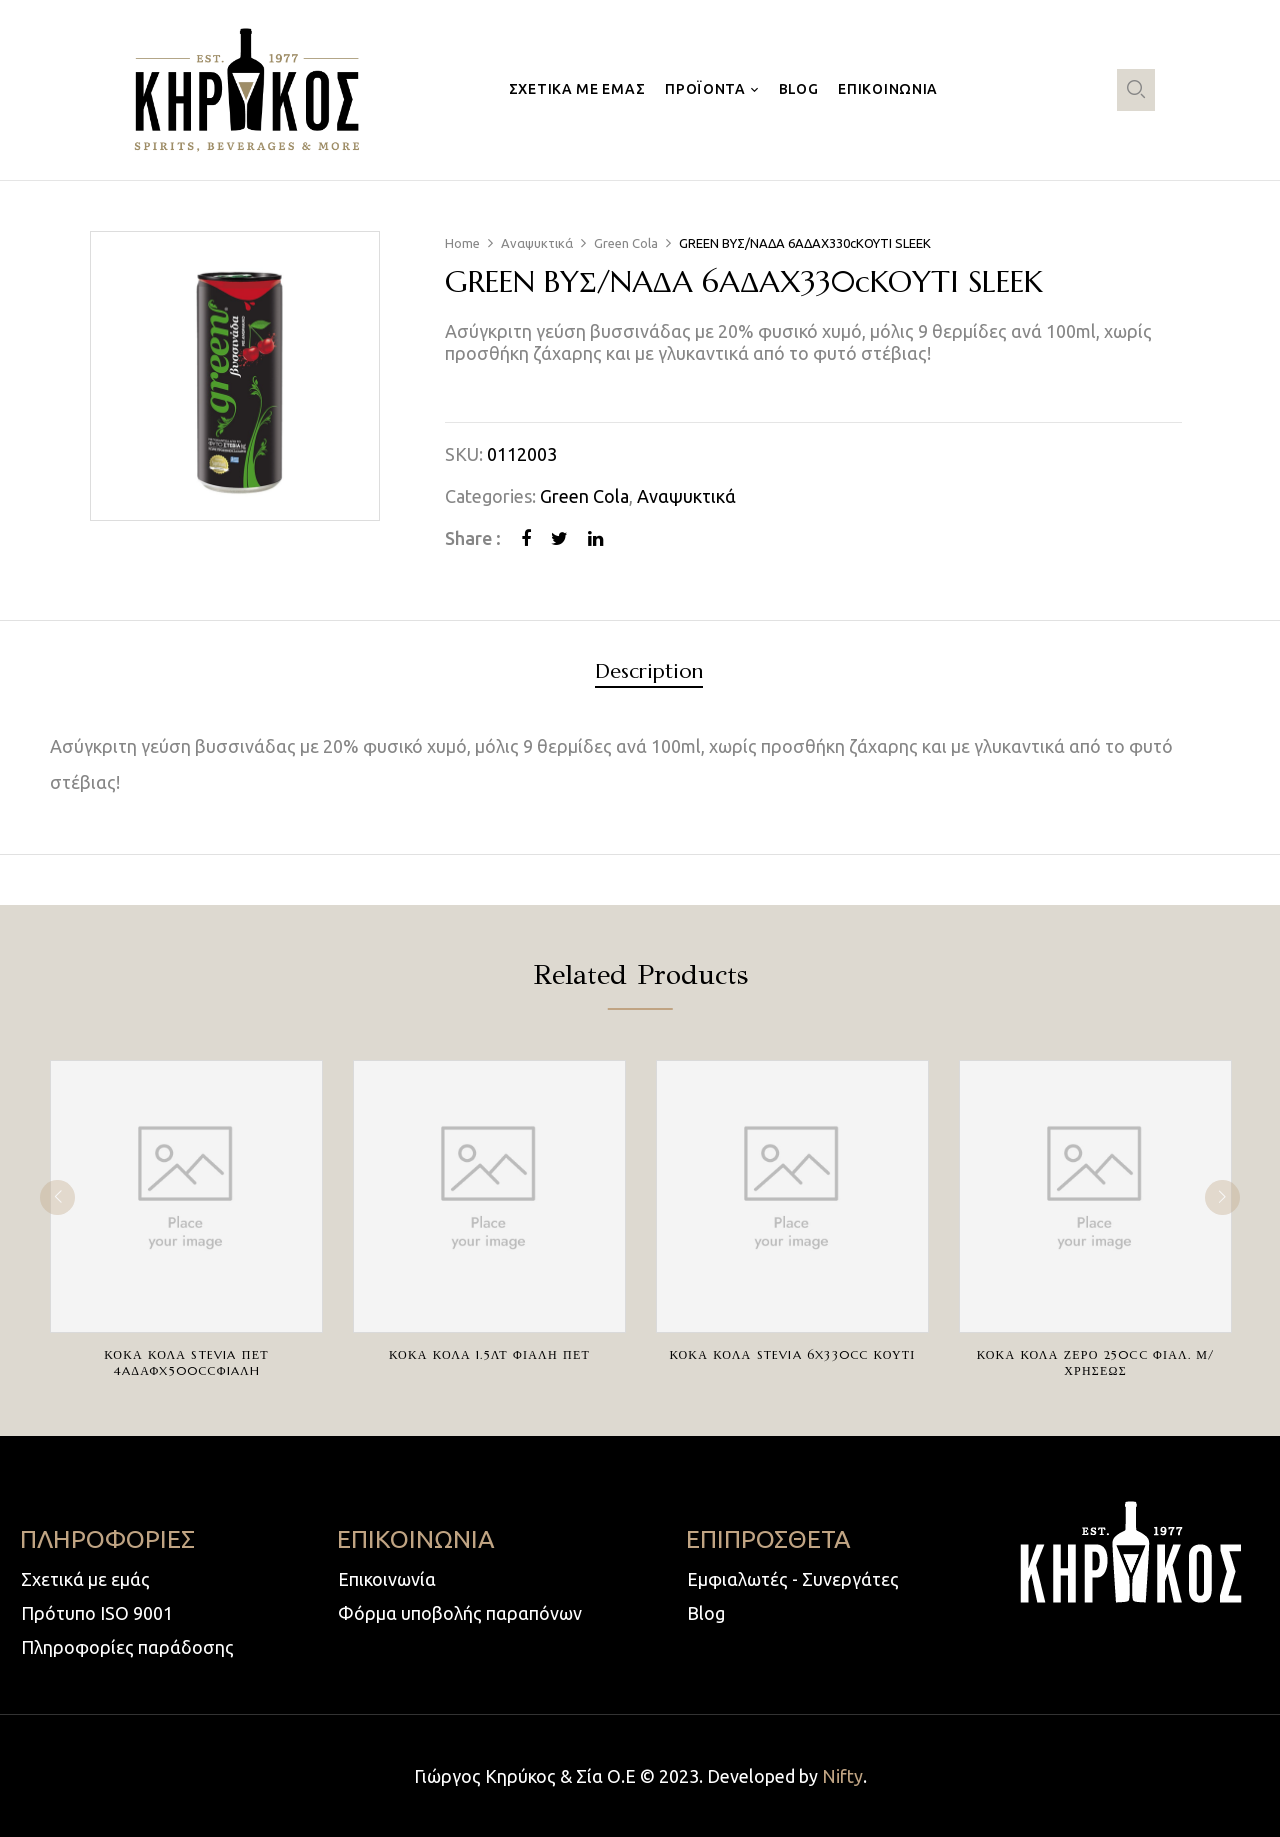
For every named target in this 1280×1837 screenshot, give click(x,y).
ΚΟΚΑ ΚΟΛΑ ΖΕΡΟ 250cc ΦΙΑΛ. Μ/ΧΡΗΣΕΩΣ (1096, 1362)
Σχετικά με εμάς (85, 1579)
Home (462, 243)
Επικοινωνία (387, 1579)
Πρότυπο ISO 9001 (97, 1613)
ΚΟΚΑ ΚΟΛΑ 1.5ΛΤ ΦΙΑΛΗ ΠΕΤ (489, 1354)
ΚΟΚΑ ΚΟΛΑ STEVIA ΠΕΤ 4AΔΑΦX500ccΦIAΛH (186, 1362)
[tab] (649, 674)
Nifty (842, 1776)
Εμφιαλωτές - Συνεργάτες (793, 1579)
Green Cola (626, 243)
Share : (473, 538)
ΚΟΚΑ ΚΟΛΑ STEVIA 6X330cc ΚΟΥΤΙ (792, 1354)
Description (649, 672)
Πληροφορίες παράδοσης (127, 1647)
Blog (706, 1613)
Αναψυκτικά (537, 243)
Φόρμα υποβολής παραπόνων (460, 1613)
